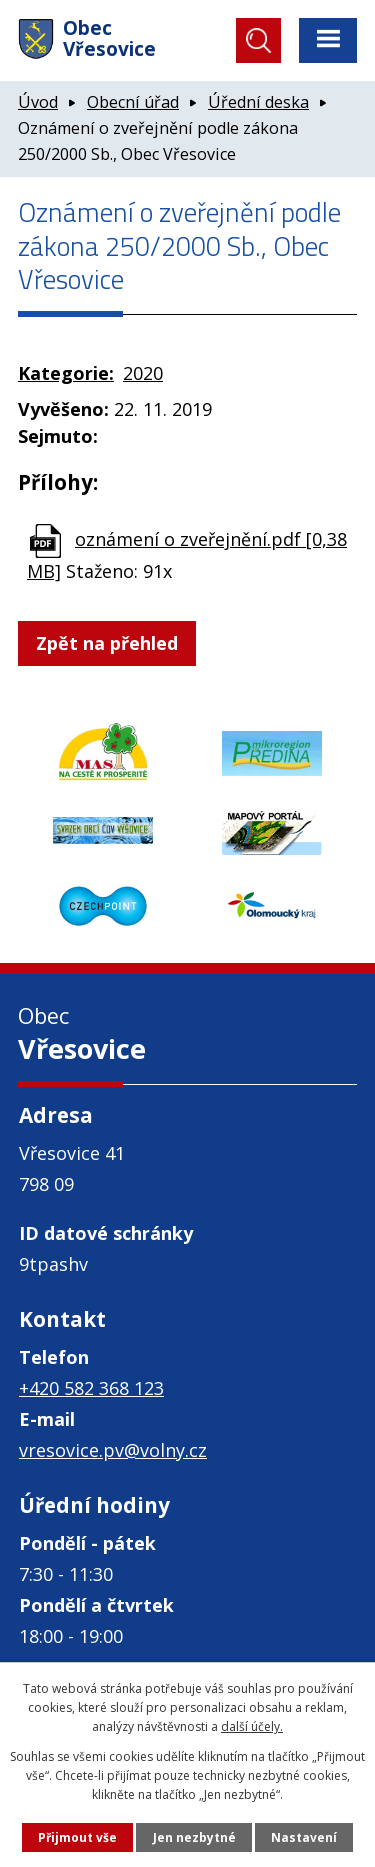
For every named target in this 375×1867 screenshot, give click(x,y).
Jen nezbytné (194, 1837)
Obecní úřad (133, 102)
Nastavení (304, 1837)
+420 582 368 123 (91, 1388)
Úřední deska (258, 102)
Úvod (38, 102)
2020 (143, 373)
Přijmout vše (77, 1837)
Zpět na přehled (107, 643)
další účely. (252, 1726)
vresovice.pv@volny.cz (113, 1450)
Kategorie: (66, 373)
